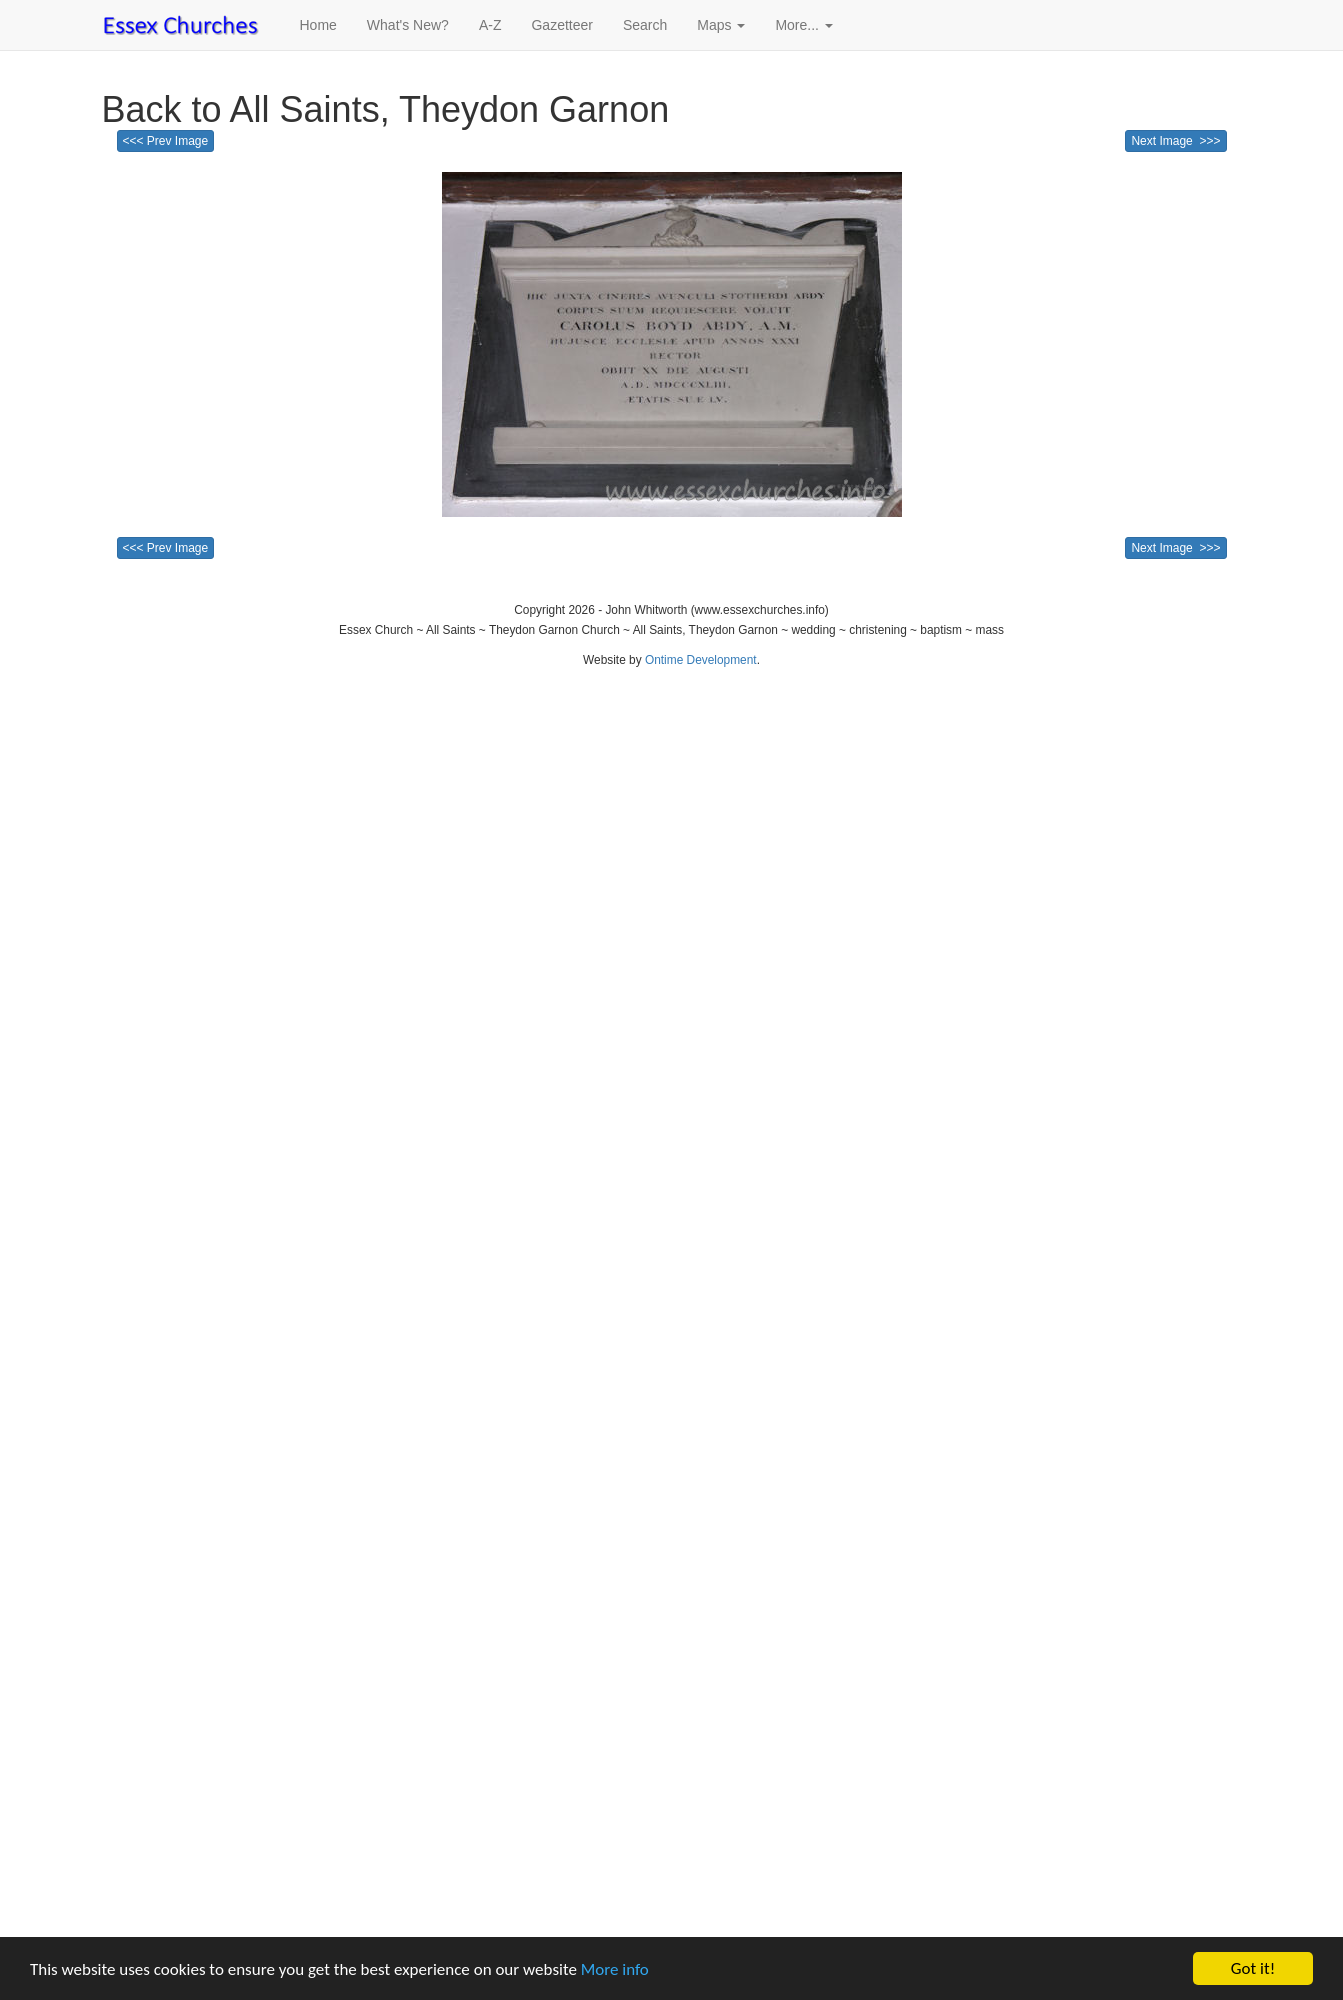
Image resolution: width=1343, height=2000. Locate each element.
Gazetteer (561, 25)
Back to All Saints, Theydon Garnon (386, 109)
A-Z (490, 25)
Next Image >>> (1175, 141)
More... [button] (803, 25)
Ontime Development (701, 660)
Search (645, 25)
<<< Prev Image (166, 141)
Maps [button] (721, 25)
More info (615, 1969)
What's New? (408, 25)
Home (318, 25)
